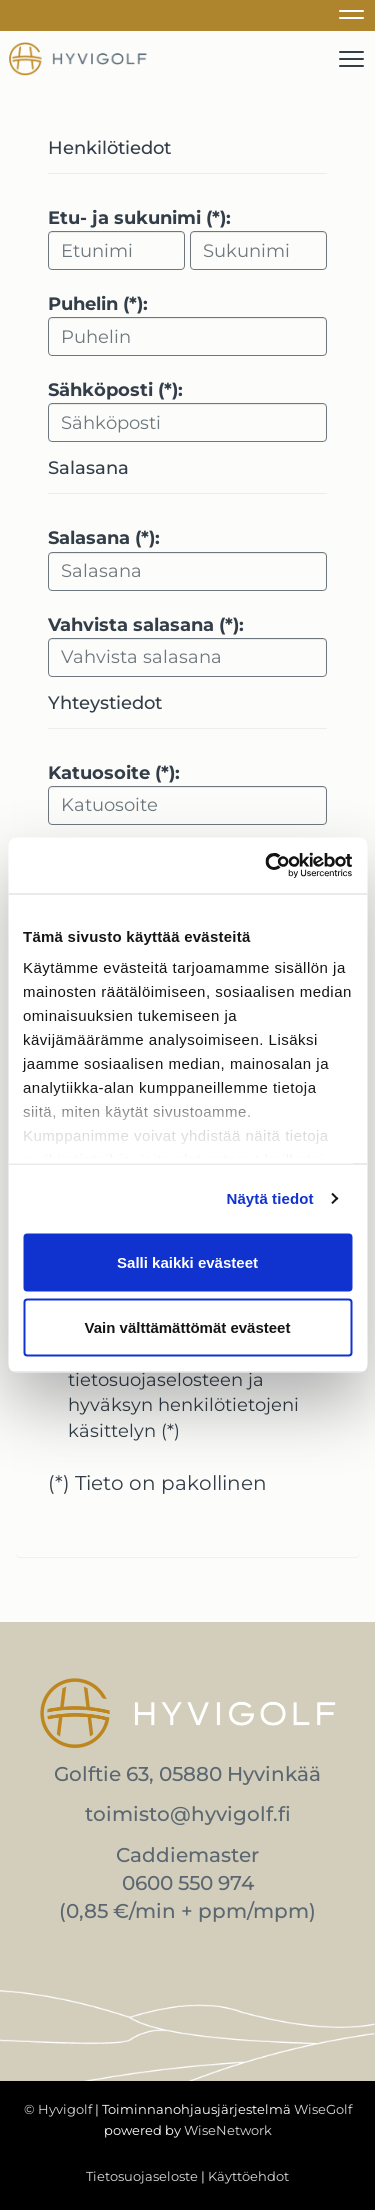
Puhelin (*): (98, 304)
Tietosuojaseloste (142, 2176)
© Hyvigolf (58, 2109)
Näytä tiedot (270, 1198)
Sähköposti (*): (115, 390)
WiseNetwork (228, 2130)
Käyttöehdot (248, 2176)
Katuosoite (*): (114, 773)
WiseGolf (323, 2109)
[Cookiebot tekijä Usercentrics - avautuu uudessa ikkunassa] (267, 866)
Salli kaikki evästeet (187, 1261)
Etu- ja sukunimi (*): (139, 218)
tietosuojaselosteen (155, 1380)
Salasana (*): (104, 538)
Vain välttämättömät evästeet (188, 1327)
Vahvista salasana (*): (146, 625)
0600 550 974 (188, 1883)
